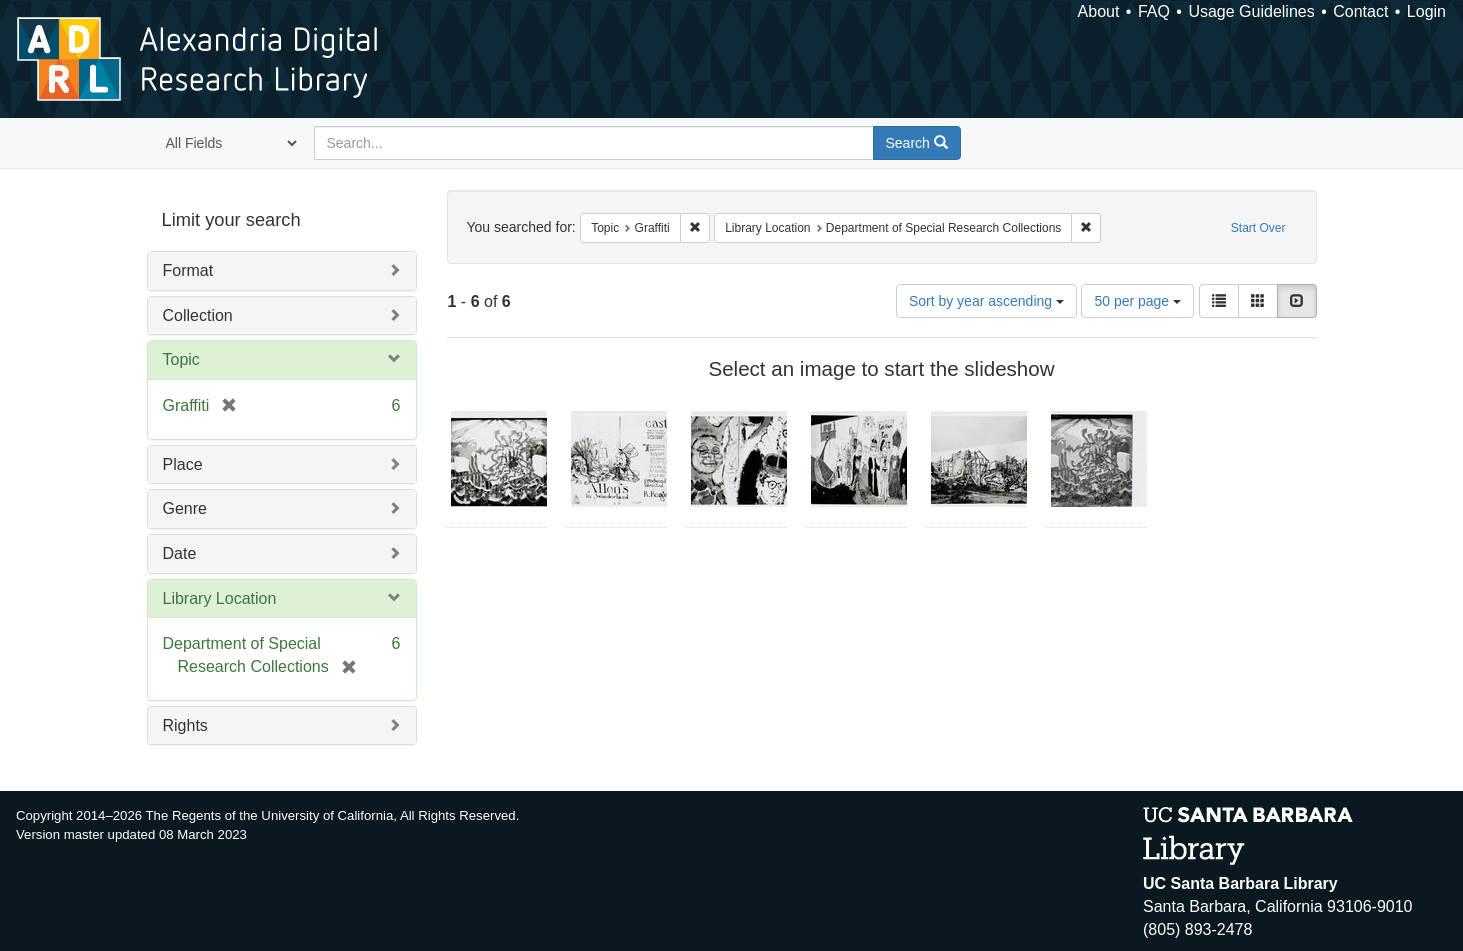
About (1099, 11)
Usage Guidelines (1251, 11)
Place (183, 464)
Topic (181, 359)
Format (188, 270)
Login (1426, 11)
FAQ (1154, 11)
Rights (185, 725)
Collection (198, 315)
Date (180, 553)
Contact (1360, 11)
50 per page (1137, 301)
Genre (185, 508)
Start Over (1258, 228)
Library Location (220, 598)
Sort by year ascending (986, 301)
